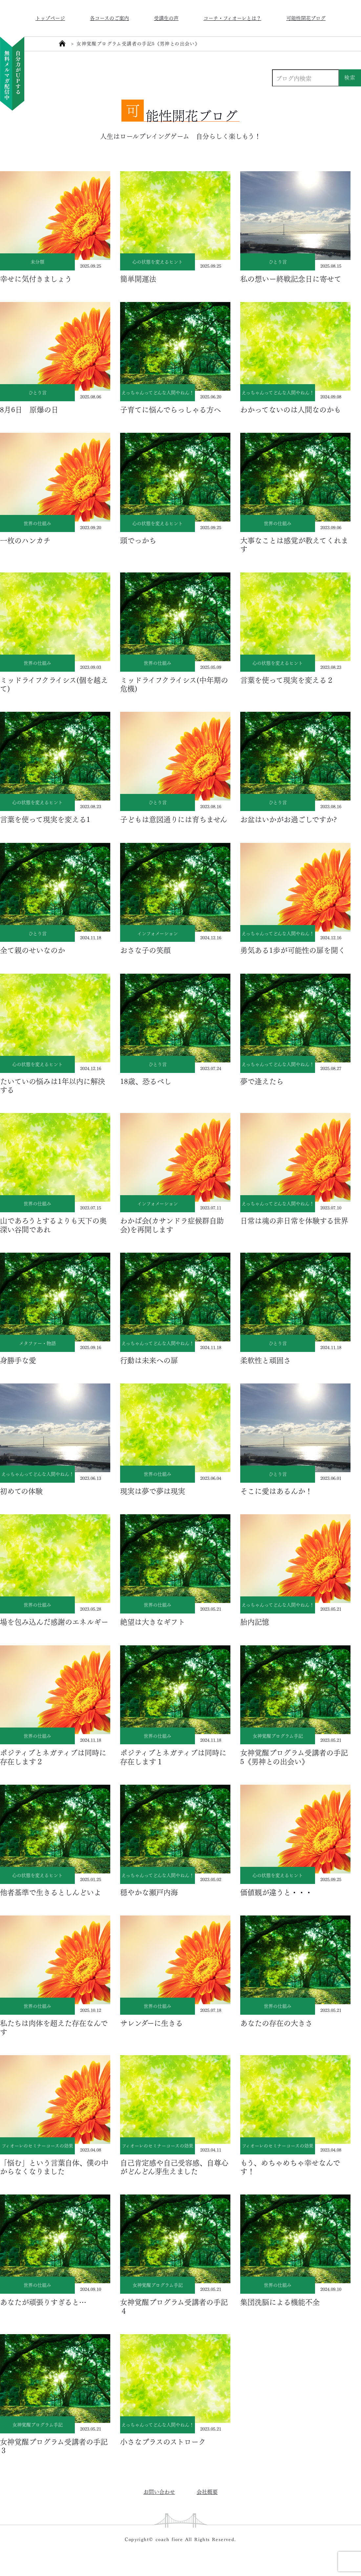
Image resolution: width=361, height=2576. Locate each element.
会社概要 (207, 2491)
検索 (350, 77)
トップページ (50, 17)
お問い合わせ (159, 2491)
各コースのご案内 (109, 17)
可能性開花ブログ (306, 17)
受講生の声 (166, 17)
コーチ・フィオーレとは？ (232, 17)
